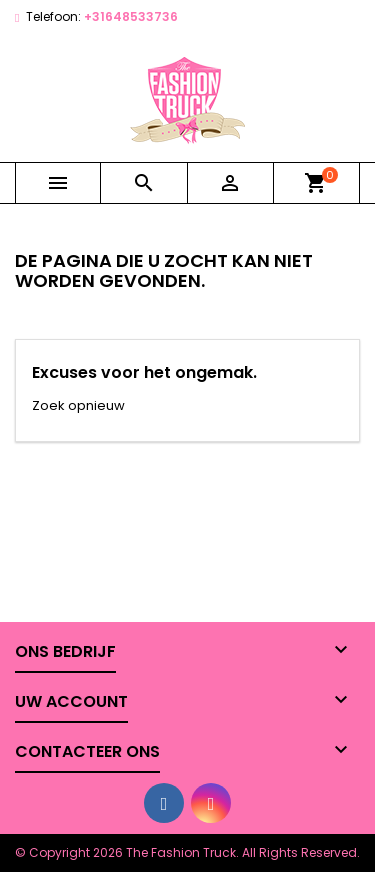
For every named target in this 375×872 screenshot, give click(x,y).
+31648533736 (131, 16)
